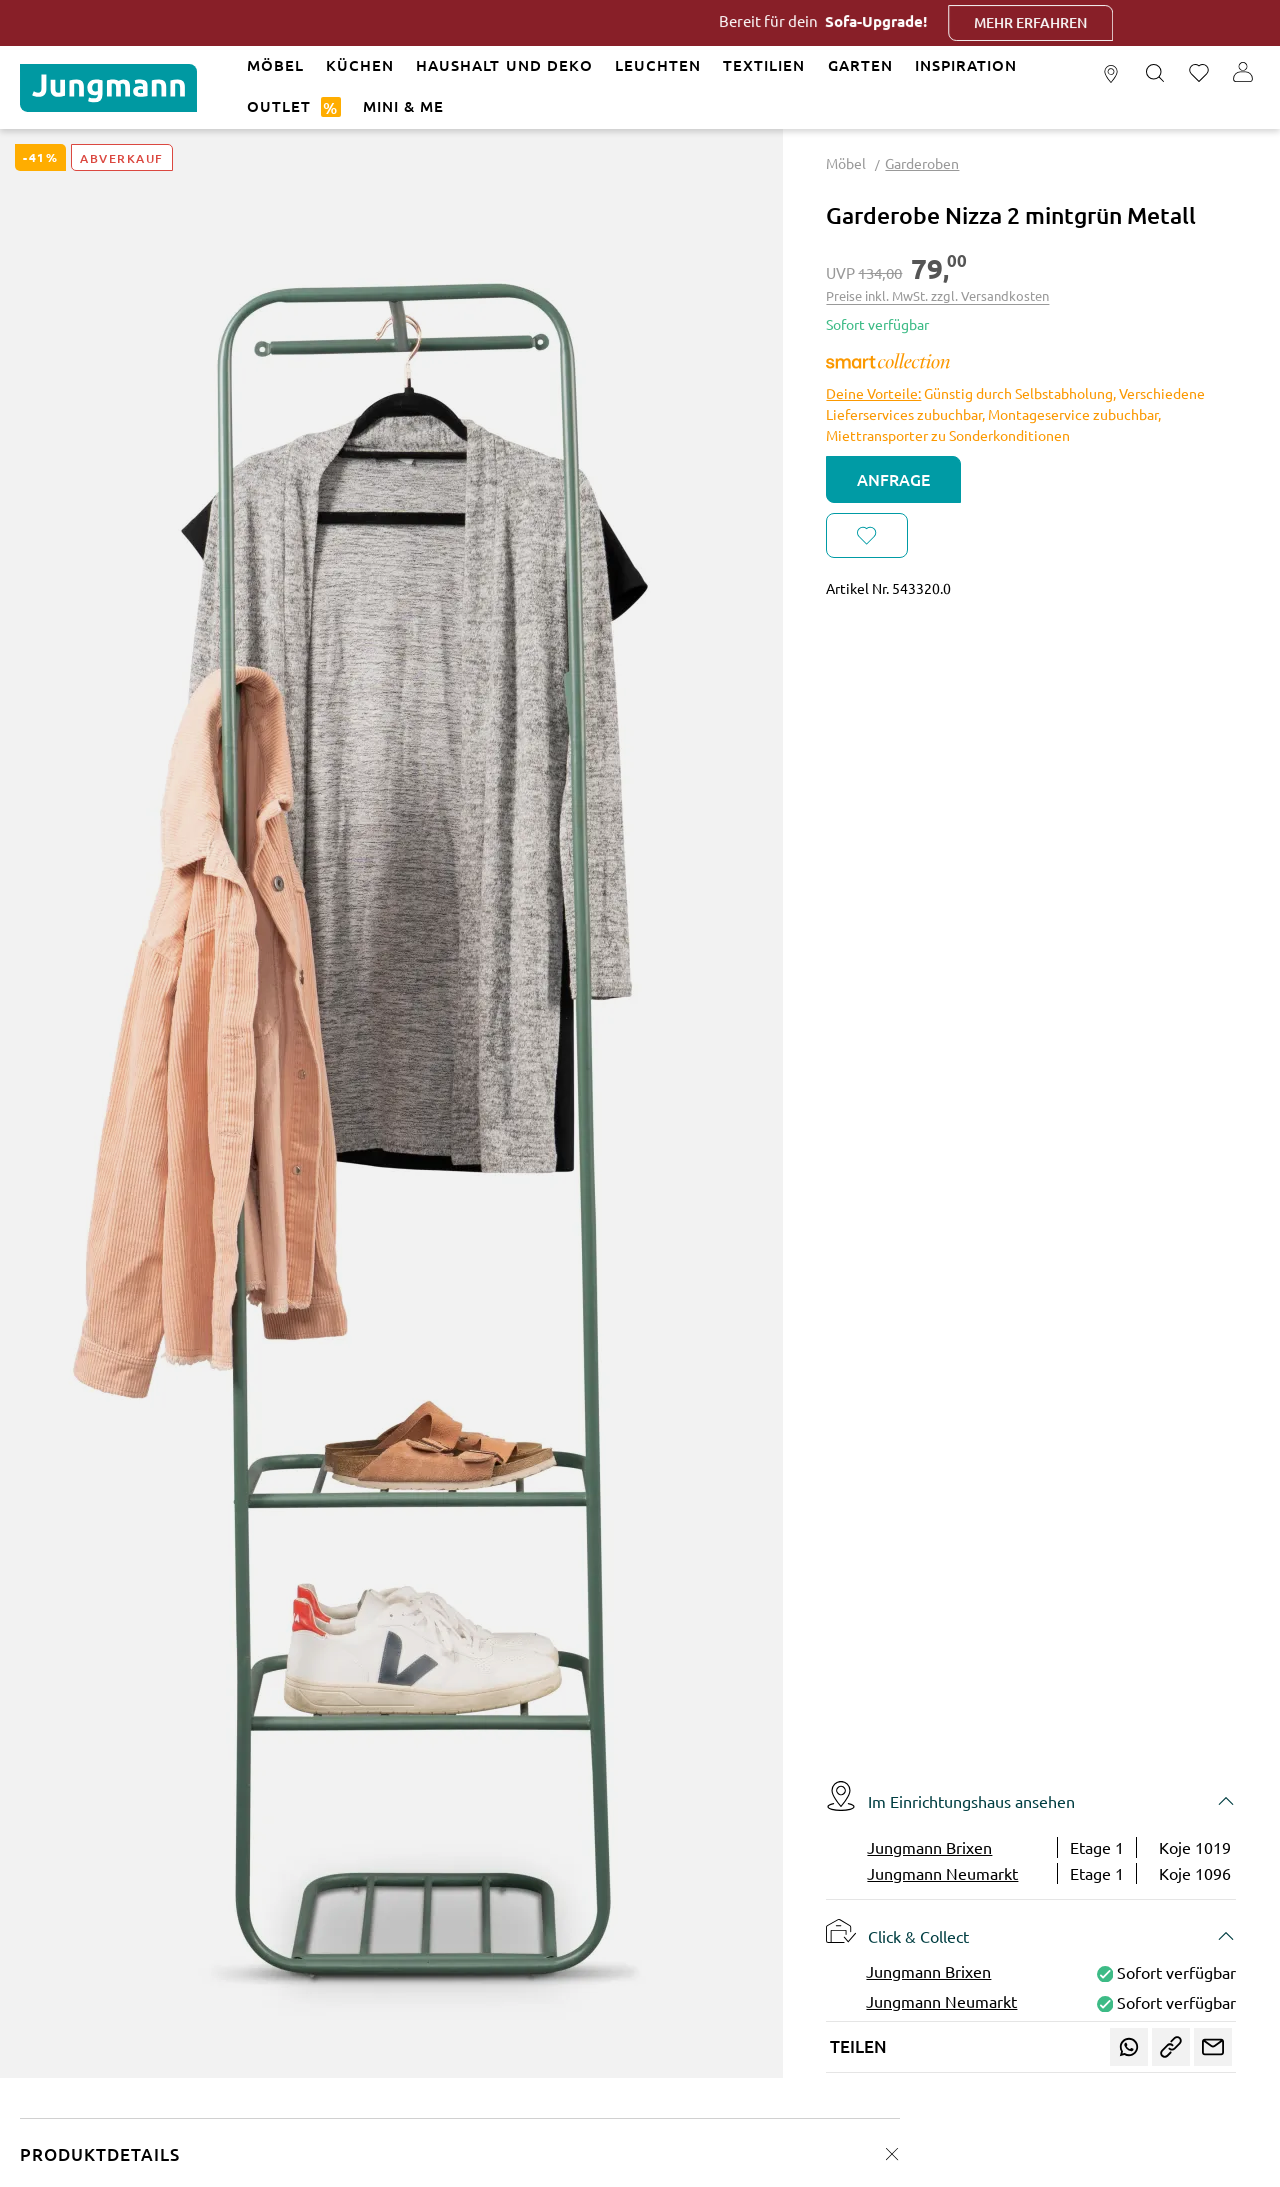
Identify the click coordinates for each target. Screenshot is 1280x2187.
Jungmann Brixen (929, 1847)
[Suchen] (1155, 74)
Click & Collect (897, 1931)
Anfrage (893, 479)
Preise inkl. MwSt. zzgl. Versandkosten (937, 295)
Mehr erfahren (1062, 22)
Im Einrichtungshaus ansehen (950, 1796)
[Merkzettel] (1199, 74)
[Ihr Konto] (1243, 74)
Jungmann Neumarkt (942, 1873)
